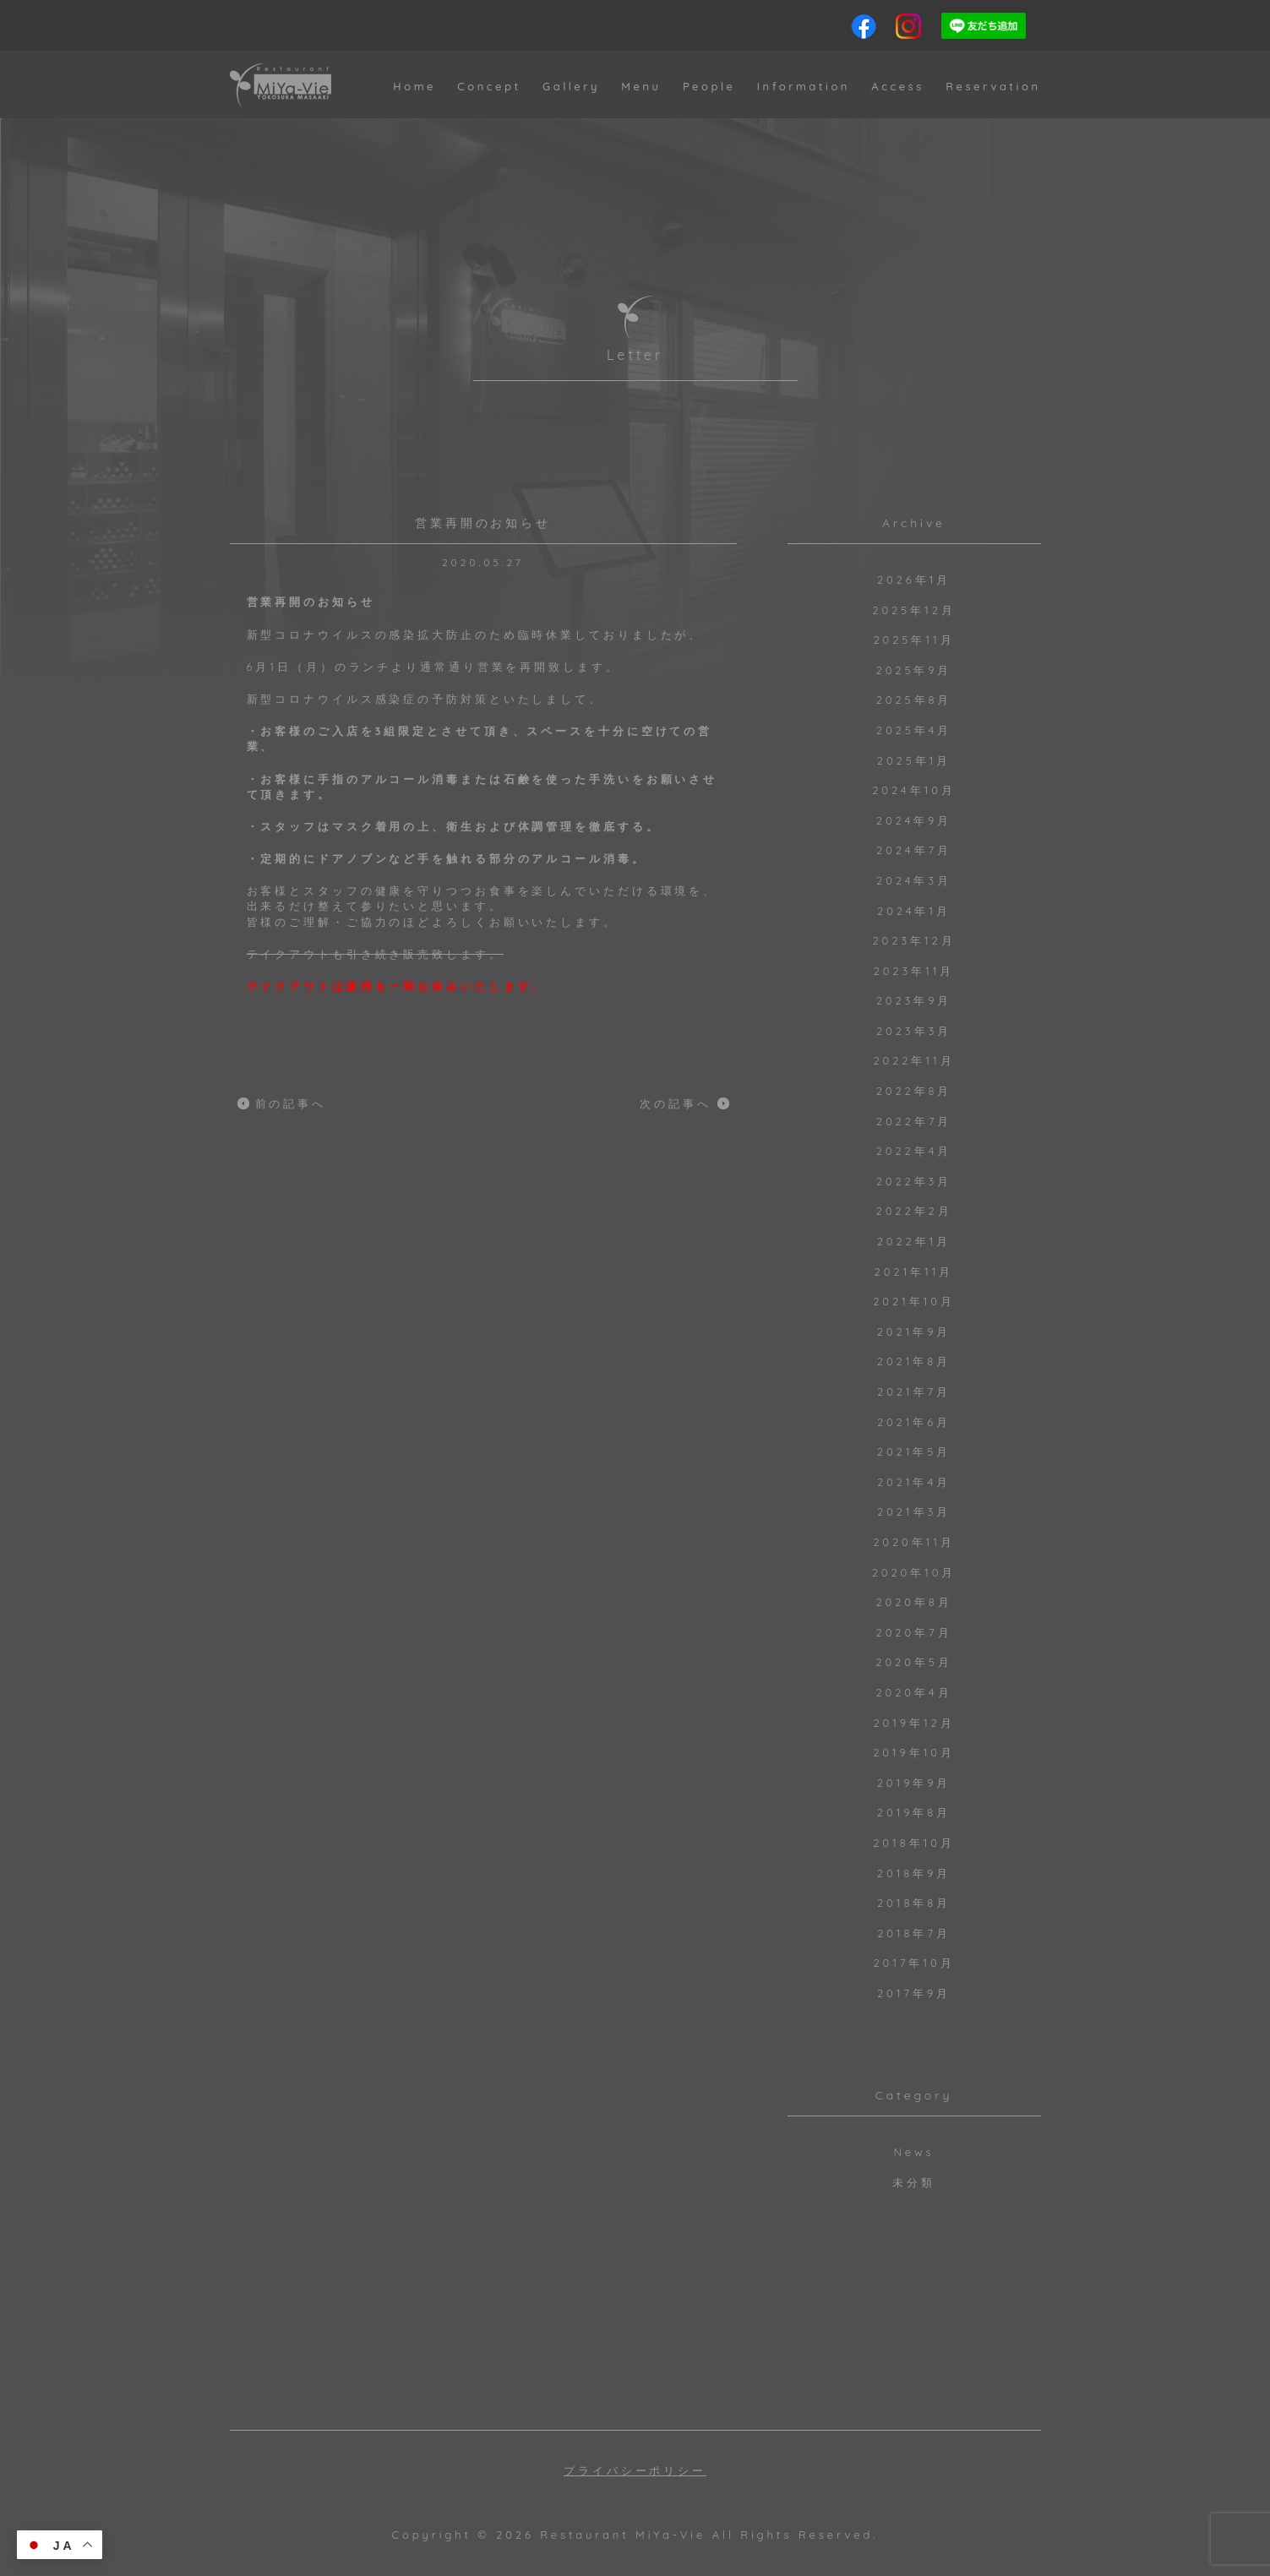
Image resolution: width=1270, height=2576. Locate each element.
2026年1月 (914, 579)
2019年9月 (914, 1782)
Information (803, 86)
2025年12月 (913, 610)
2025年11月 (913, 639)
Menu (641, 86)
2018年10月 (914, 1842)
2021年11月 (914, 1271)
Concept (489, 86)
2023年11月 (914, 971)
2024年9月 (913, 820)
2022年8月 (914, 1090)
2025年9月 (914, 670)
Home (414, 86)
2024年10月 (914, 790)
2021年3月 (914, 1511)
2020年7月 (914, 1632)
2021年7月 (914, 1391)
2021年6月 (914, 1422)
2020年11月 (914, 1542)
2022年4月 (914, 1150)
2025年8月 (914, 699)
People (709, 86)
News (913, 2152)
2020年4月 (913, 1692)
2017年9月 (914, 1993)
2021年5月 (914, 1451)
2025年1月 (914, 760)
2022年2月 (914, 1210)
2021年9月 (914, 1331)
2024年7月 (913, 850)
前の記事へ (291, 1103)
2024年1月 (914, 911)
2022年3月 (913, 1181)
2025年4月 (913, 730)
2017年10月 (913, 1962)
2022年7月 (913, 1121)
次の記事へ (675, 1103)
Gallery (571, 86)
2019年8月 (914, 1812)
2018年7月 (914, 1933)
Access (897, 86)
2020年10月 (914, 1572)
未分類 (913, 2182)
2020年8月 (913, 1602)
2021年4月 (914, 1482)
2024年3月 (913, 880)
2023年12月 (913, 940)
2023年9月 (914, 1000)
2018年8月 (914, 1902)
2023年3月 (913, 1030)
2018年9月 (914, 1873)
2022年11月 (913, 1060)
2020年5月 (913, 1662)
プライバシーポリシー (635, 2470)
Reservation (993, 86)
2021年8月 (914, 1361)
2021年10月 (914, 1301)
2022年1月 (914, 1241)
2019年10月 (914, 1752)
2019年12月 (913, 1722)
